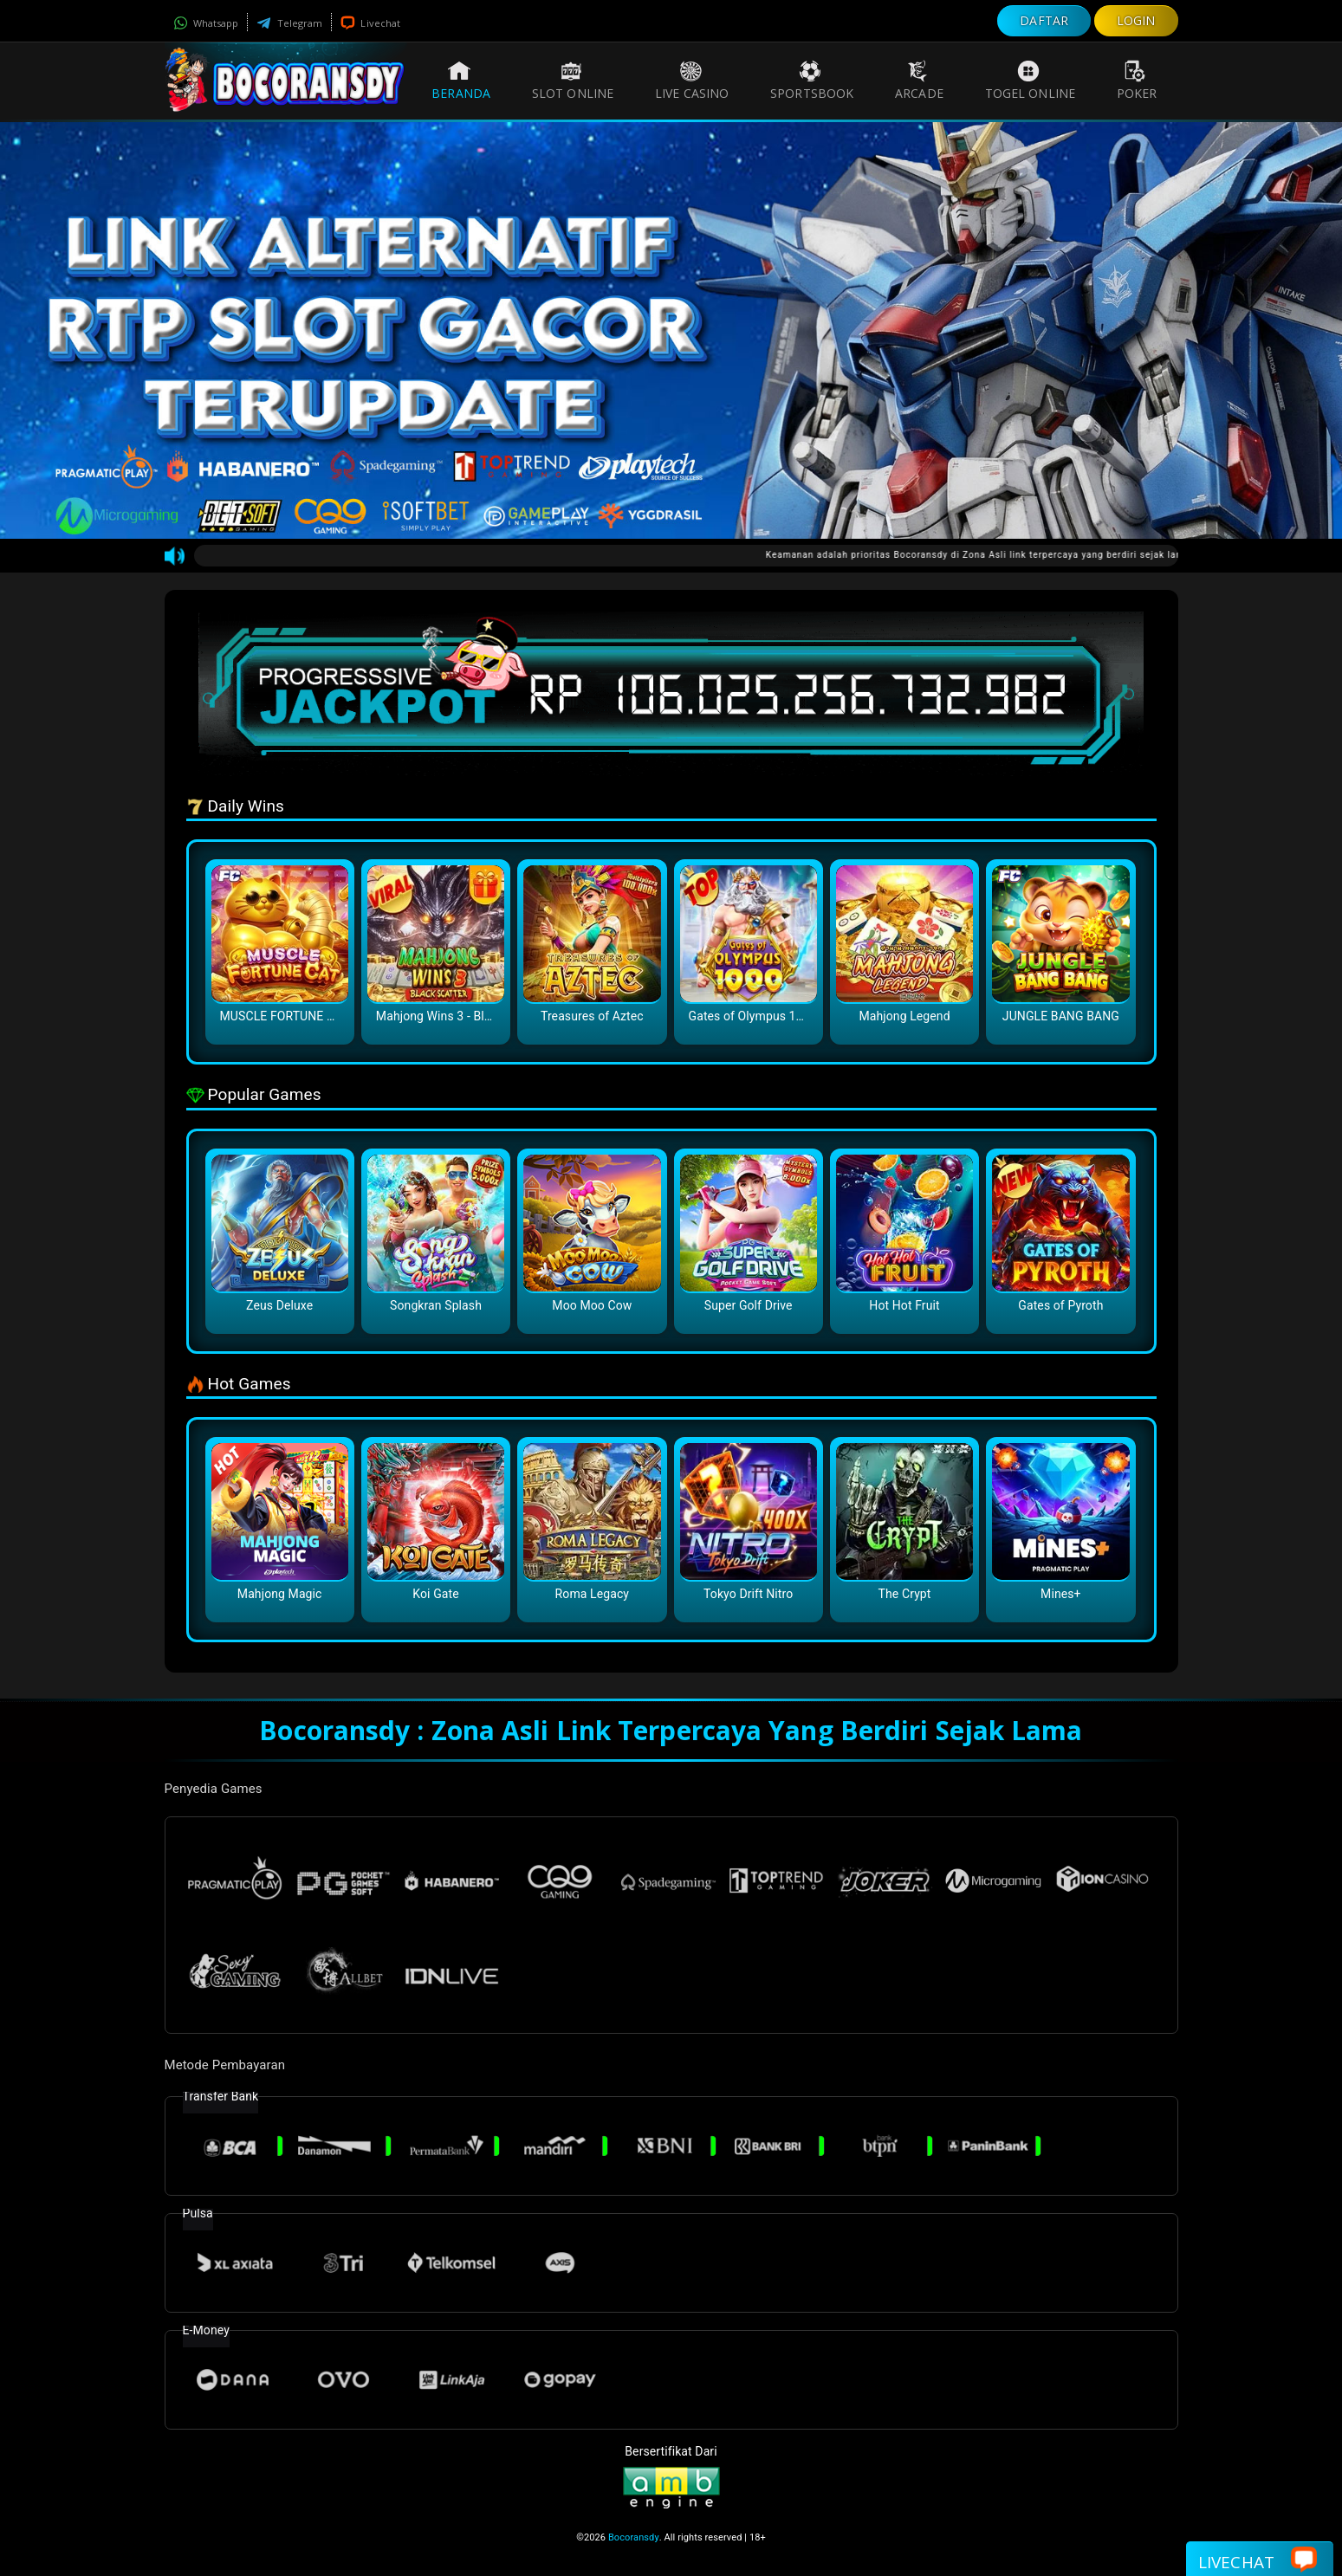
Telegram (289, 22)
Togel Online (1030, 80)
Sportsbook (811, 80)
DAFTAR (1044, 20)
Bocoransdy (633, 2537)
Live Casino (692, 80)
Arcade (919, 80)
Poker (1137, 80)
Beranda (460, 80)
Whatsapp (206, 22)
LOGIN (1136, 20)
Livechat (370, 22)
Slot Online (572, 80)
